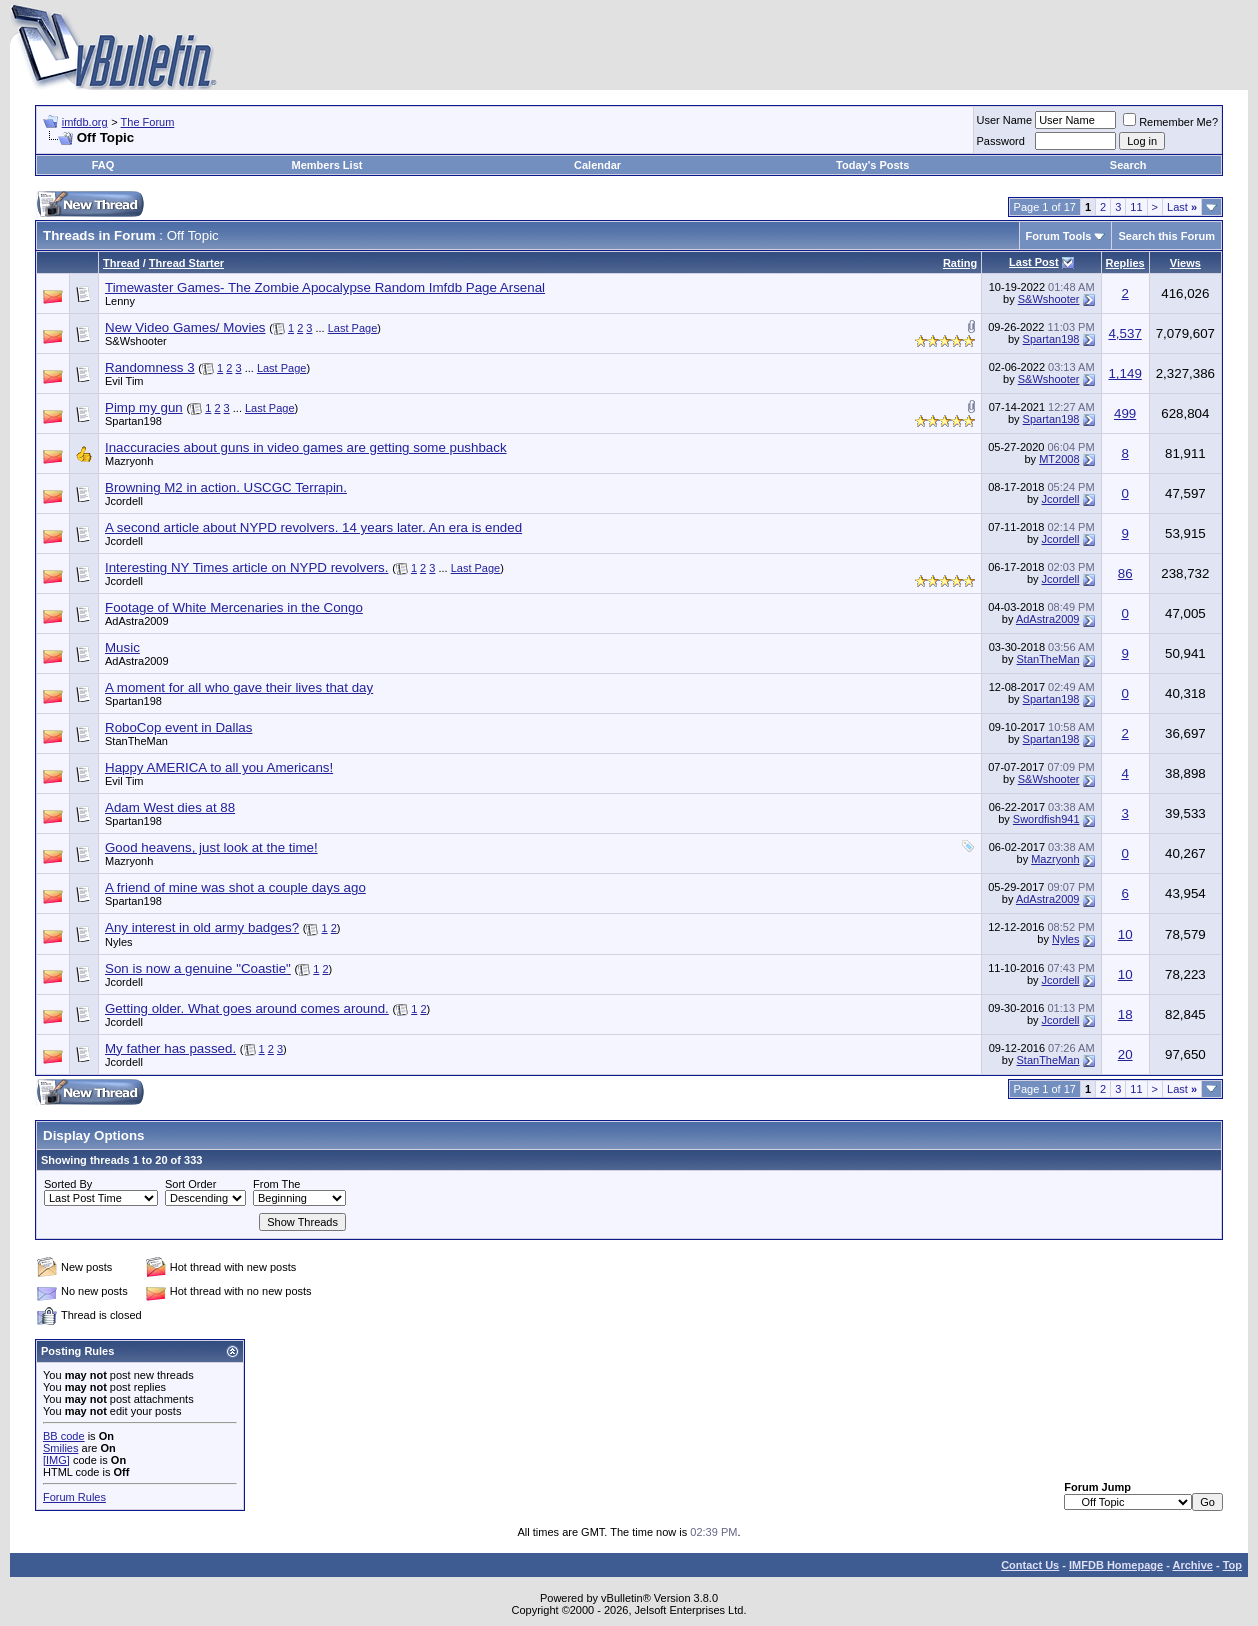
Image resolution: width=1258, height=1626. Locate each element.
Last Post (1034, 262)
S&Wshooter (1049, 299)
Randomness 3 (150, 367)
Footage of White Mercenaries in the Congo (234, 607)
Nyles (119, 942)
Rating (960, 263)
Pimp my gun (144, 407)
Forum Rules (74, 1497)
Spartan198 (1051, 339)
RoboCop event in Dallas (178, 727)
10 (1125, 934)
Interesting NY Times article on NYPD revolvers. (246, 567)
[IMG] (56, 1460)
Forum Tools (1059, 236)
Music (122, 647)
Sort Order (190, 1184)
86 (1125, 573)
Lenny (120, 301)
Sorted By (68, 1184)
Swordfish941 (1046, 819)
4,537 (1124, 333)
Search (1128, 165)
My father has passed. (170, 1048)
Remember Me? (1170, 122)
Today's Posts (872, 165)
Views (1185, 263)
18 (1125, 1014)
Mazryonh (129, 461)
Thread (121, 263)
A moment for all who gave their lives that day (239, 687)
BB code (64, 1436)
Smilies (60, 1448)
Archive (1193, 1565)
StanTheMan (1048, 659)
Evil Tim (124, 381)
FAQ (103, 165)
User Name (1005, 120)
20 (1125, 1054)
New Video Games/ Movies (185, 327)
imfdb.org (85, 122)
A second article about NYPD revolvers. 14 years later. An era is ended (313, 527)
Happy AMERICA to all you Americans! (219, 767)
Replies (1125, 263)
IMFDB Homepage (1116, 1565)
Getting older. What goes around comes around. (247, 1008)
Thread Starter (186, 263)
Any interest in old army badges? (202, 927)
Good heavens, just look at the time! (211, 847)
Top (1232, 1565)
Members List (327, 165)
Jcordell (124, 501)
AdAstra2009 (137, 621)
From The (276, 1184)
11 (1136, 207)
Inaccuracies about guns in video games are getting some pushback (306, 447)
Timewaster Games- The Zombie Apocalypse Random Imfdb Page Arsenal (325, 287)
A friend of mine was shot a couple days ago (235, 887)
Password (1001, 141)
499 (1125, 413)
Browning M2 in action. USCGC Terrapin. (226, 487)
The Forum (148, 122)
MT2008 (1059, 459)
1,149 (1124, 373)
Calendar (597, 165)
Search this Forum (1166, 236)
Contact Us (1030, 1565)
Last (1182, 207)
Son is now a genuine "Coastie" (198, 968)
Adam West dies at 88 (170, 807)
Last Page (353, 328)
